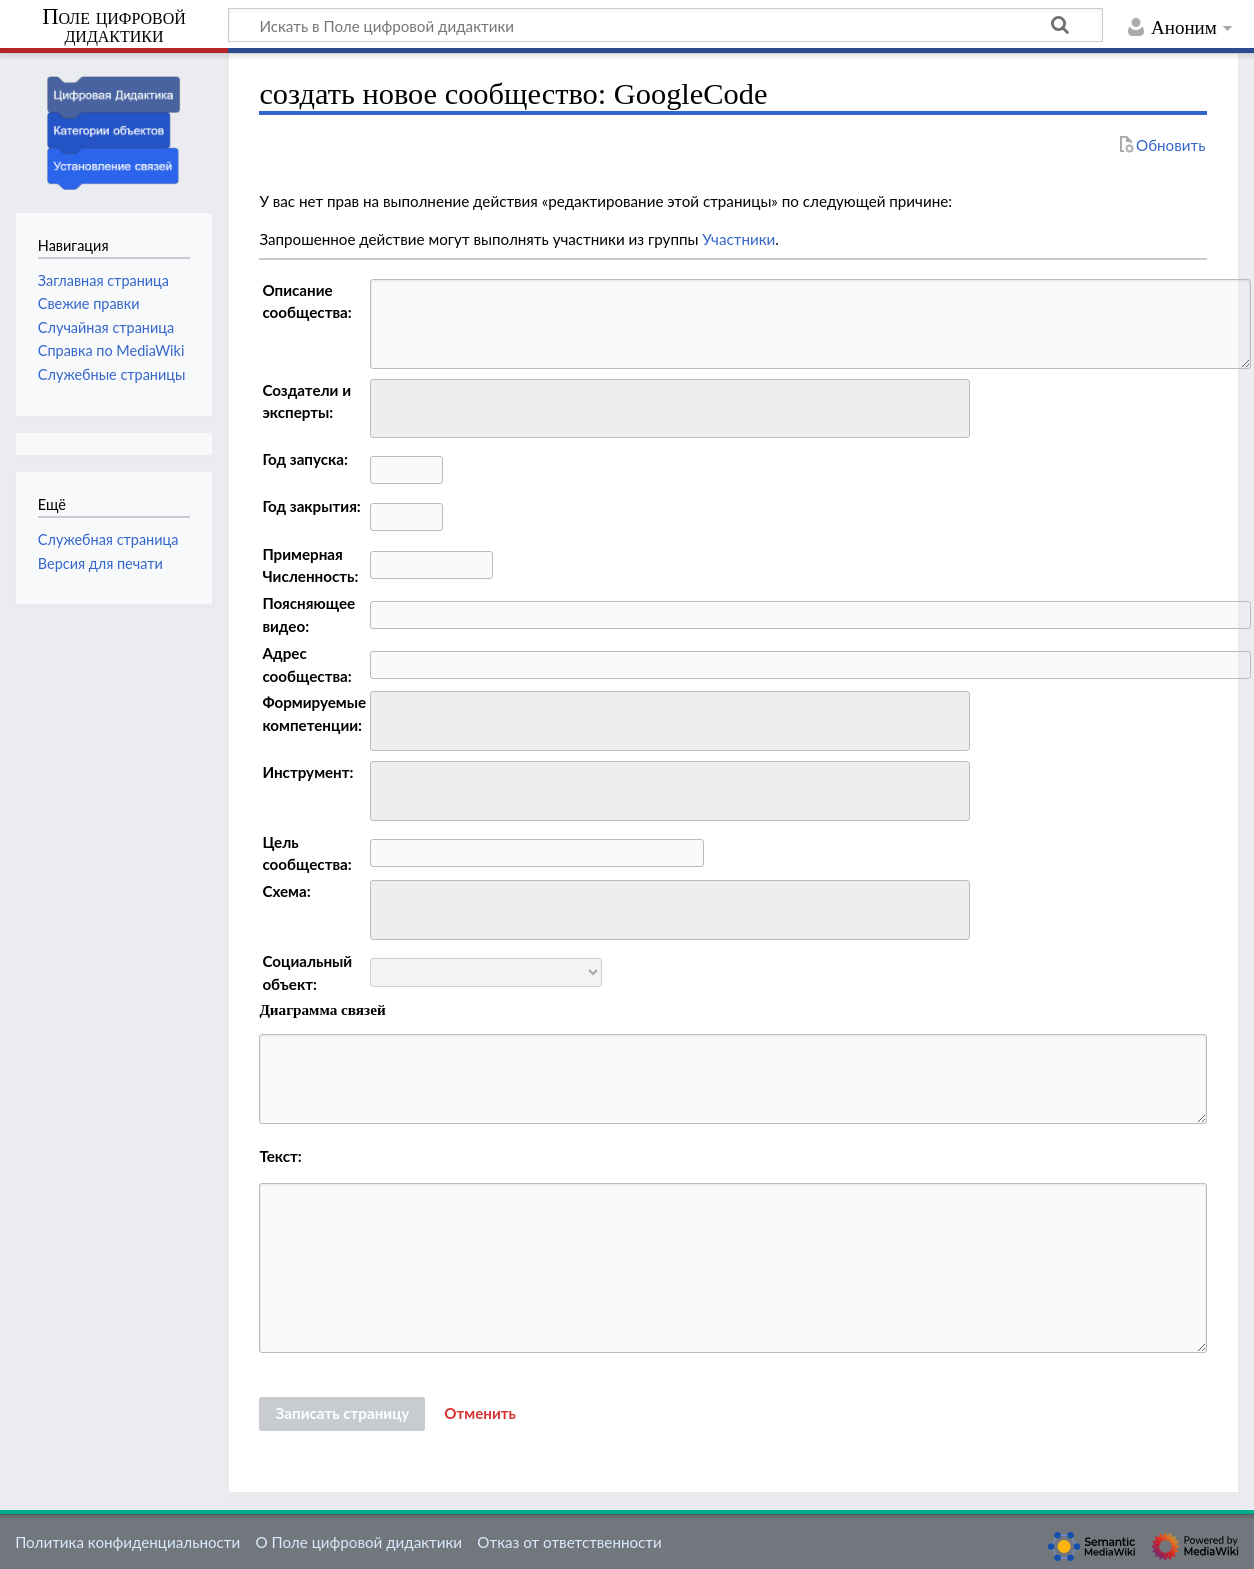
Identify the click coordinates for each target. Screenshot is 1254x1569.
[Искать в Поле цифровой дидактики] (665, 25)
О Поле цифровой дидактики (358, 1542)
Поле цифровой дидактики (114, 26)
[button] (480, 1414)
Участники (738, 239)
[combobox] (670, 409)
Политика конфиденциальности (127, 1542)
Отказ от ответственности (569, 1542)
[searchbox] (389, 405)
